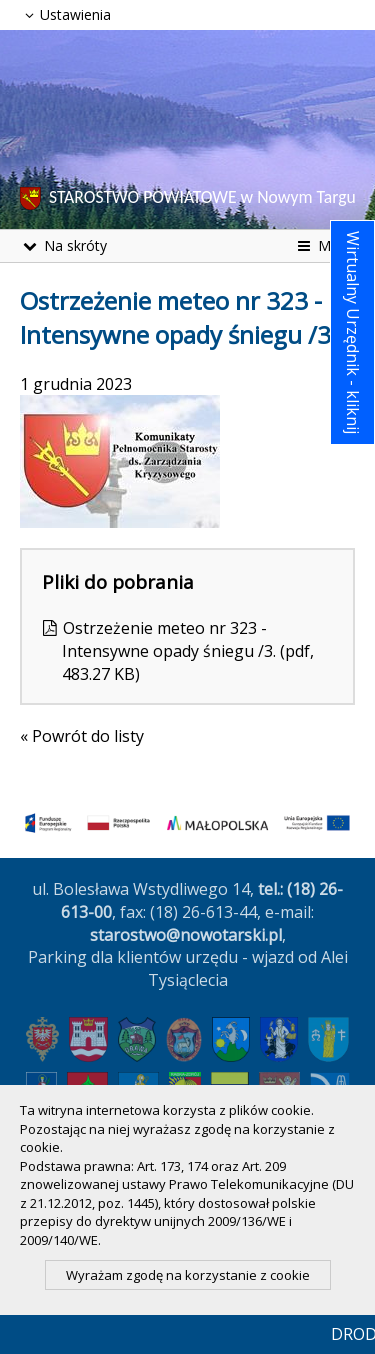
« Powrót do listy (82, 736)
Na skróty (63, 245)
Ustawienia (65, 14)
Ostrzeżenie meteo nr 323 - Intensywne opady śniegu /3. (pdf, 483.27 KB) (188, 651)
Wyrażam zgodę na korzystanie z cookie (188, 1275)
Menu (324, 245)
